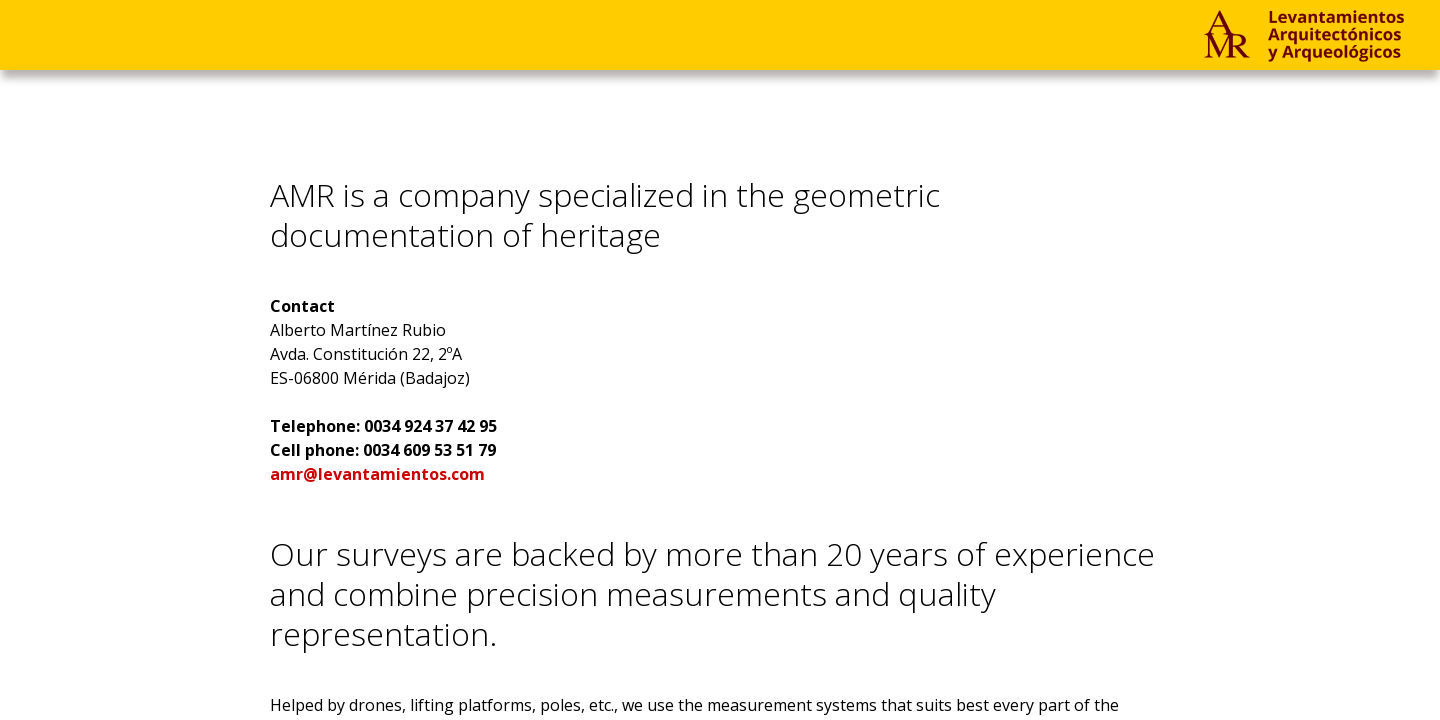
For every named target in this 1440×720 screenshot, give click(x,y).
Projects (77, 34)
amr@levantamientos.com (377, 474)
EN (632, 34)
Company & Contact (279, 34)
